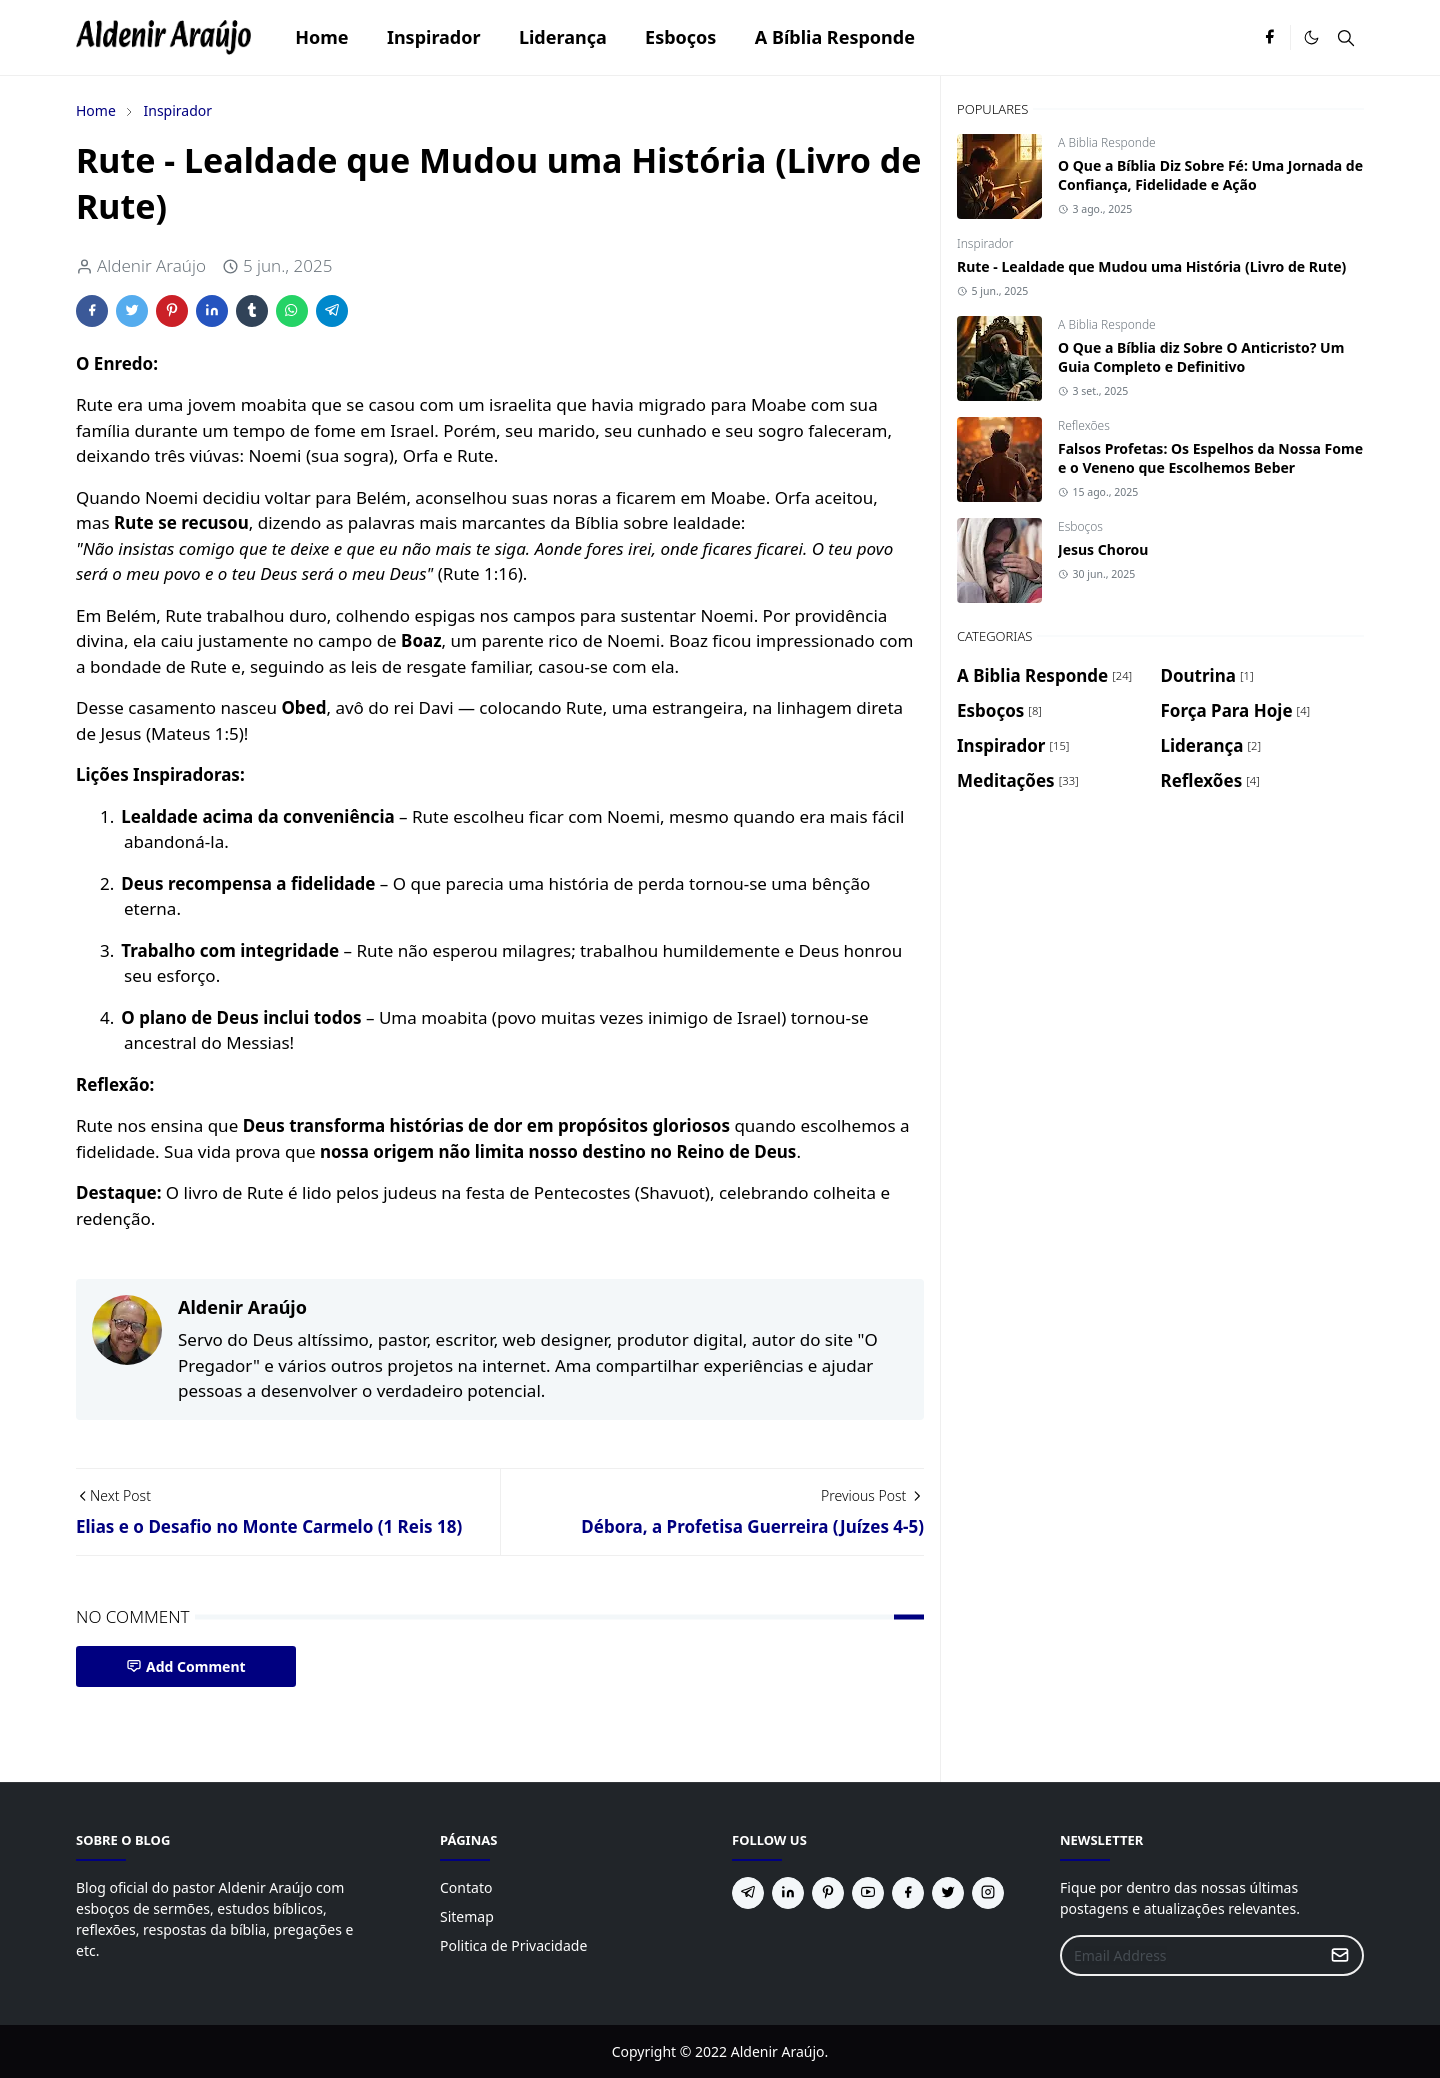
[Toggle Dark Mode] (1311, 37)
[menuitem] (322, 37)
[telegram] (748, 1893)
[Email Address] (1190, 1955)
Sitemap (467, 1916)
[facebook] (1269, 38)
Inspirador (985, 243)
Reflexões (1084, 425)
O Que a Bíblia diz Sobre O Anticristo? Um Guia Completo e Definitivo (1201, 357)
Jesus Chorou (1103, 549)
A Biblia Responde (1107, 142)
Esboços (1080, 526)
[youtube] (868, 1893)
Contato (466, 1887)
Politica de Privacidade (513, 1945)
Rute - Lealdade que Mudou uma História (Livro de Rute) (1151, 266)
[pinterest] (828, 1893)
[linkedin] (788, 1893)
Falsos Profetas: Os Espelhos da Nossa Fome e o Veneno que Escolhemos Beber (1210, 458)
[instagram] (988, 1893)
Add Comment (186, 1666)
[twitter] (948, 1893)
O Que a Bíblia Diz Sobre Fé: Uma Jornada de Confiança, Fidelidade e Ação (1210, 175)
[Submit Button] (1340, 1955)
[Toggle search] (1346, 38)
